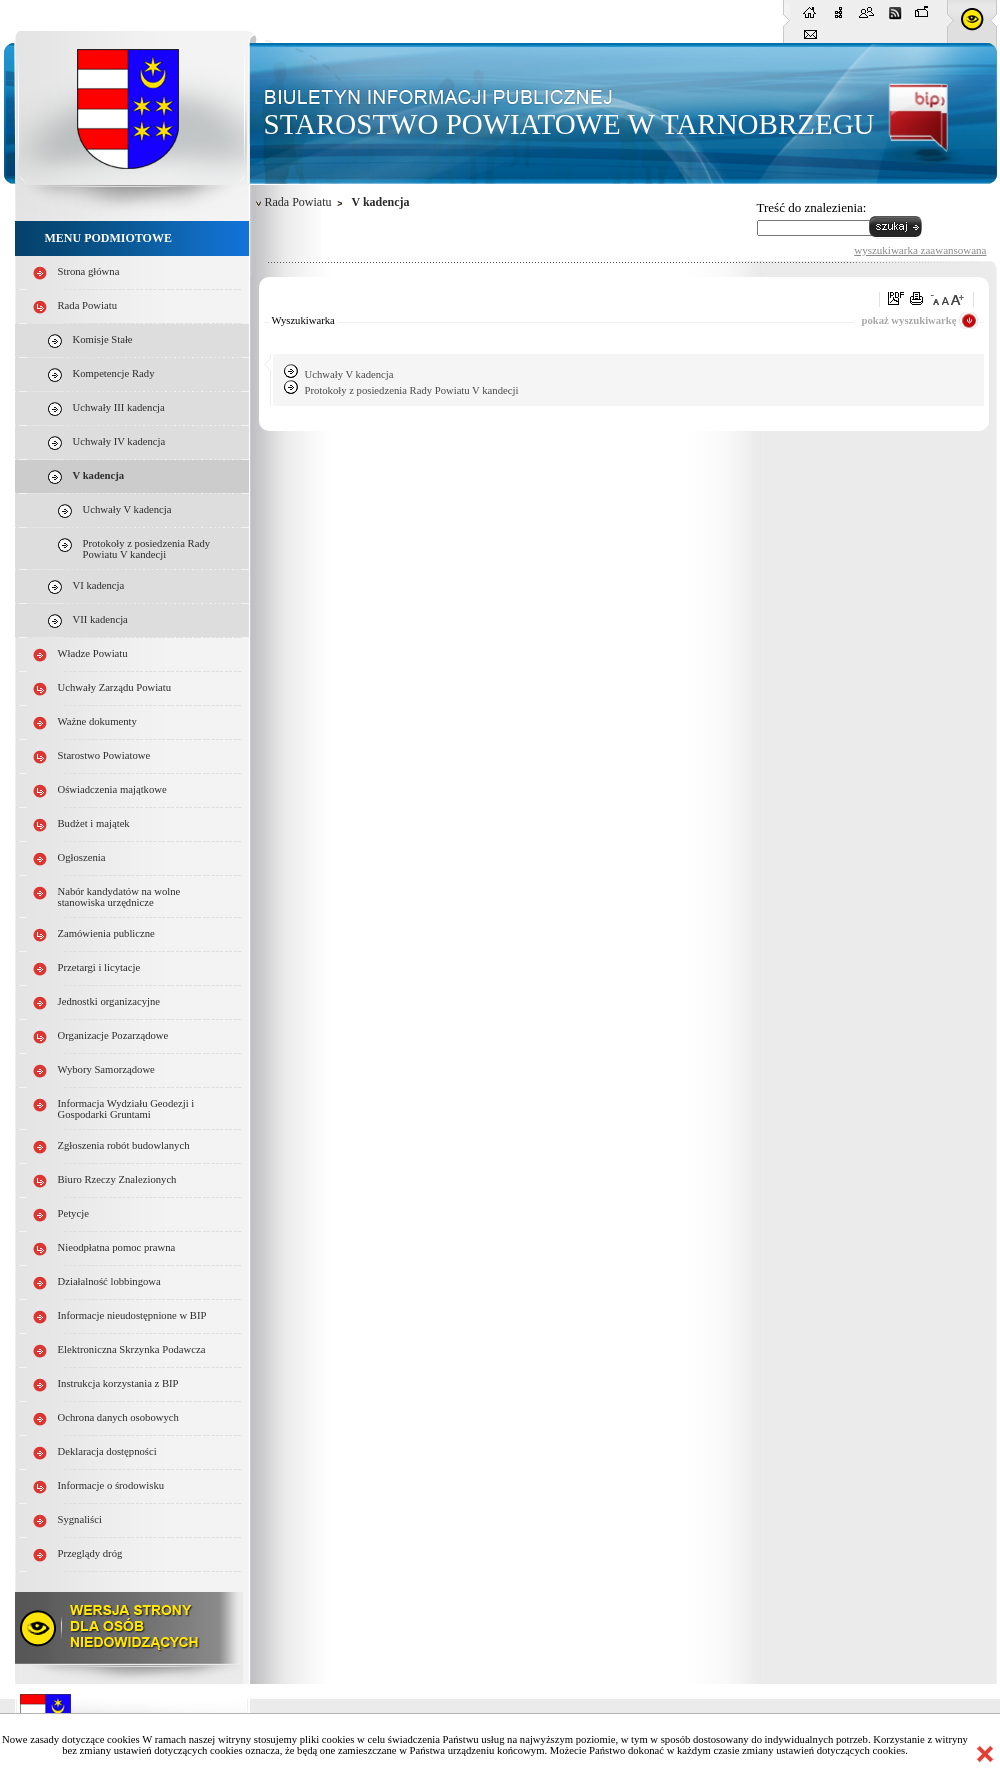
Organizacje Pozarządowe (113, 1035)
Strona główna (89, 271)
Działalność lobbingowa (109, 1281)
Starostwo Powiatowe (104, 755)
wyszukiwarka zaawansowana (920, 250)
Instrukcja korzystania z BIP (118, 1383)
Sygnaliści (80, 1519)
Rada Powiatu (88, 305)
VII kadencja (100, 619)
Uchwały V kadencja (127, 509)
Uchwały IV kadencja (119, 441)
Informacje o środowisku (111, 1485)
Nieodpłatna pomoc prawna (117, 1247)
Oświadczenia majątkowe (112, 789)
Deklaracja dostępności (107, 1451)
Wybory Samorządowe (106, 1069)
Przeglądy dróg (90, 1553)
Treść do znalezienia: (812, 207)
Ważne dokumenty (97, 721)
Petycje (73, 1213)
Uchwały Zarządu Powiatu (115, 687)
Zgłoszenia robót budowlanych (124, 1145)
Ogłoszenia (82, 857)
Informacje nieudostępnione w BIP (132, 1315)
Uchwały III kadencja (119, 407)
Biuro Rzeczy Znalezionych (117, 1179)
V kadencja (99, 475)
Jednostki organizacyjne (109, 1001)
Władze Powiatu (93, 653)
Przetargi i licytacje (99, 967)
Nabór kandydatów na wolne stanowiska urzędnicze (119, 897)
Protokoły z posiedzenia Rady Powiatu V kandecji (147, 549)
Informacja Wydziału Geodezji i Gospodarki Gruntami (126, 1109)
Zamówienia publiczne (106, 933)
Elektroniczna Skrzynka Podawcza (132, 1349)
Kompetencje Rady (114, 373)
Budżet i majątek (94, 823)
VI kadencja (99, 585)
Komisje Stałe (103, 339)
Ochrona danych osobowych (118, 1417)
